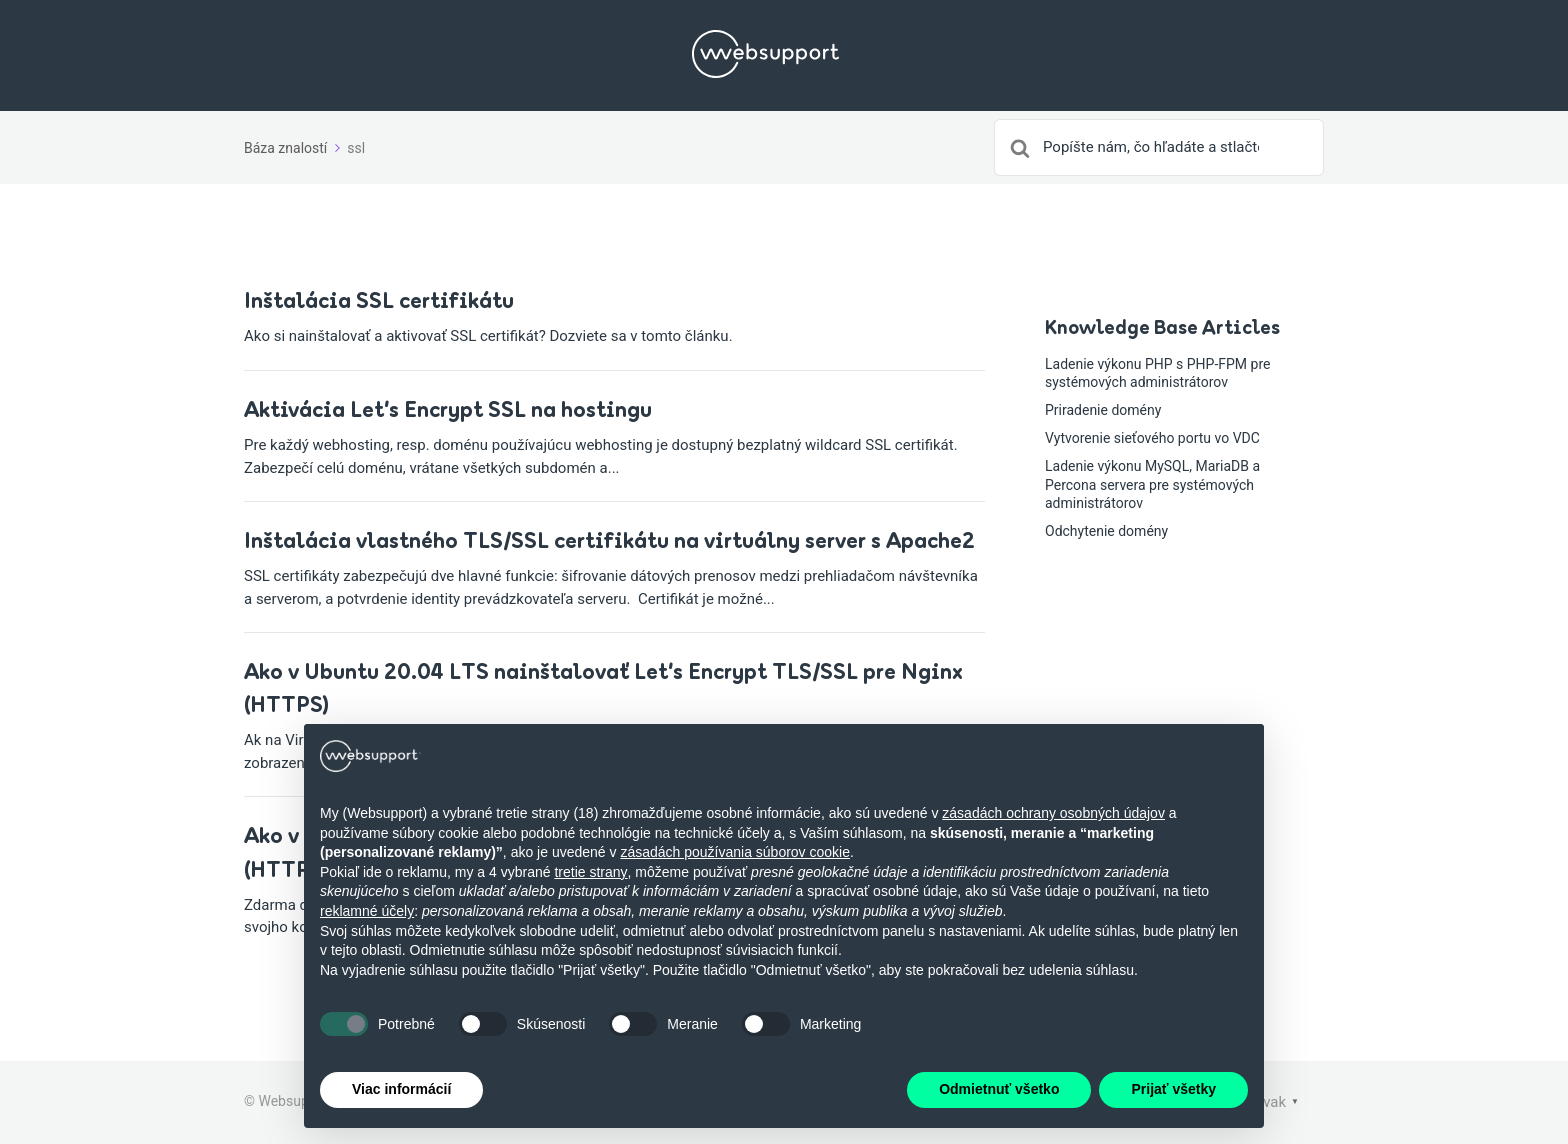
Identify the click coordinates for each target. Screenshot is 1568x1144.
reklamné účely (367, 911)
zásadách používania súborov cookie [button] (735, 852)
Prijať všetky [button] (1173, 1090)
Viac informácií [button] (401, 1090)
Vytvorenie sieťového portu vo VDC (1152, 438)
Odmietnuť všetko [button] (999, 1090)
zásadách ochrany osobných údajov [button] (1053, 813)
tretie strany (590, 872)
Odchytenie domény (1106, 531)
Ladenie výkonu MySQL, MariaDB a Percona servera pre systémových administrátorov (1152, 484)
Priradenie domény (1103, 410)
